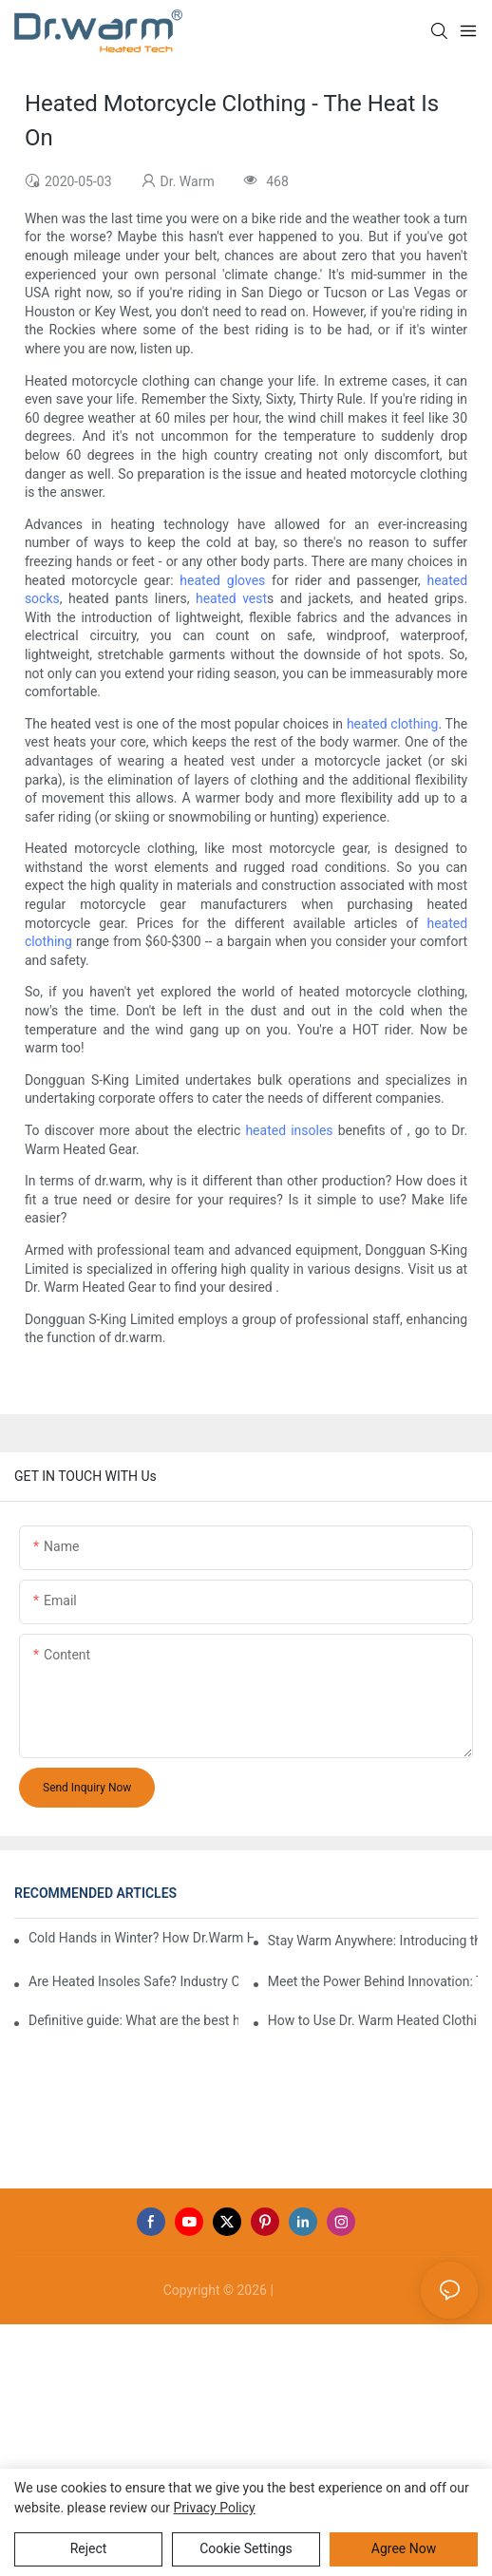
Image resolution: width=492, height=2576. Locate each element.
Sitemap (302, 2290)
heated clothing (392, 723)
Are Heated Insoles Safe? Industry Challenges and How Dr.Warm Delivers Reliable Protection (133, 1981)
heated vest (231, 598)
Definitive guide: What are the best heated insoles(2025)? (133, 2020)
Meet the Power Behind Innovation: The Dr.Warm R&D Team (373, 1981)
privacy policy (214, 2507)
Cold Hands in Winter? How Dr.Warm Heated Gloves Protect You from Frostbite (141, 1937)
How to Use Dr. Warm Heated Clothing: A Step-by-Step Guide (373, 2020)
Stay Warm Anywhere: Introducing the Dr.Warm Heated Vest (373, 1940)
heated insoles (288, 1130)
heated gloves (222, 580)
